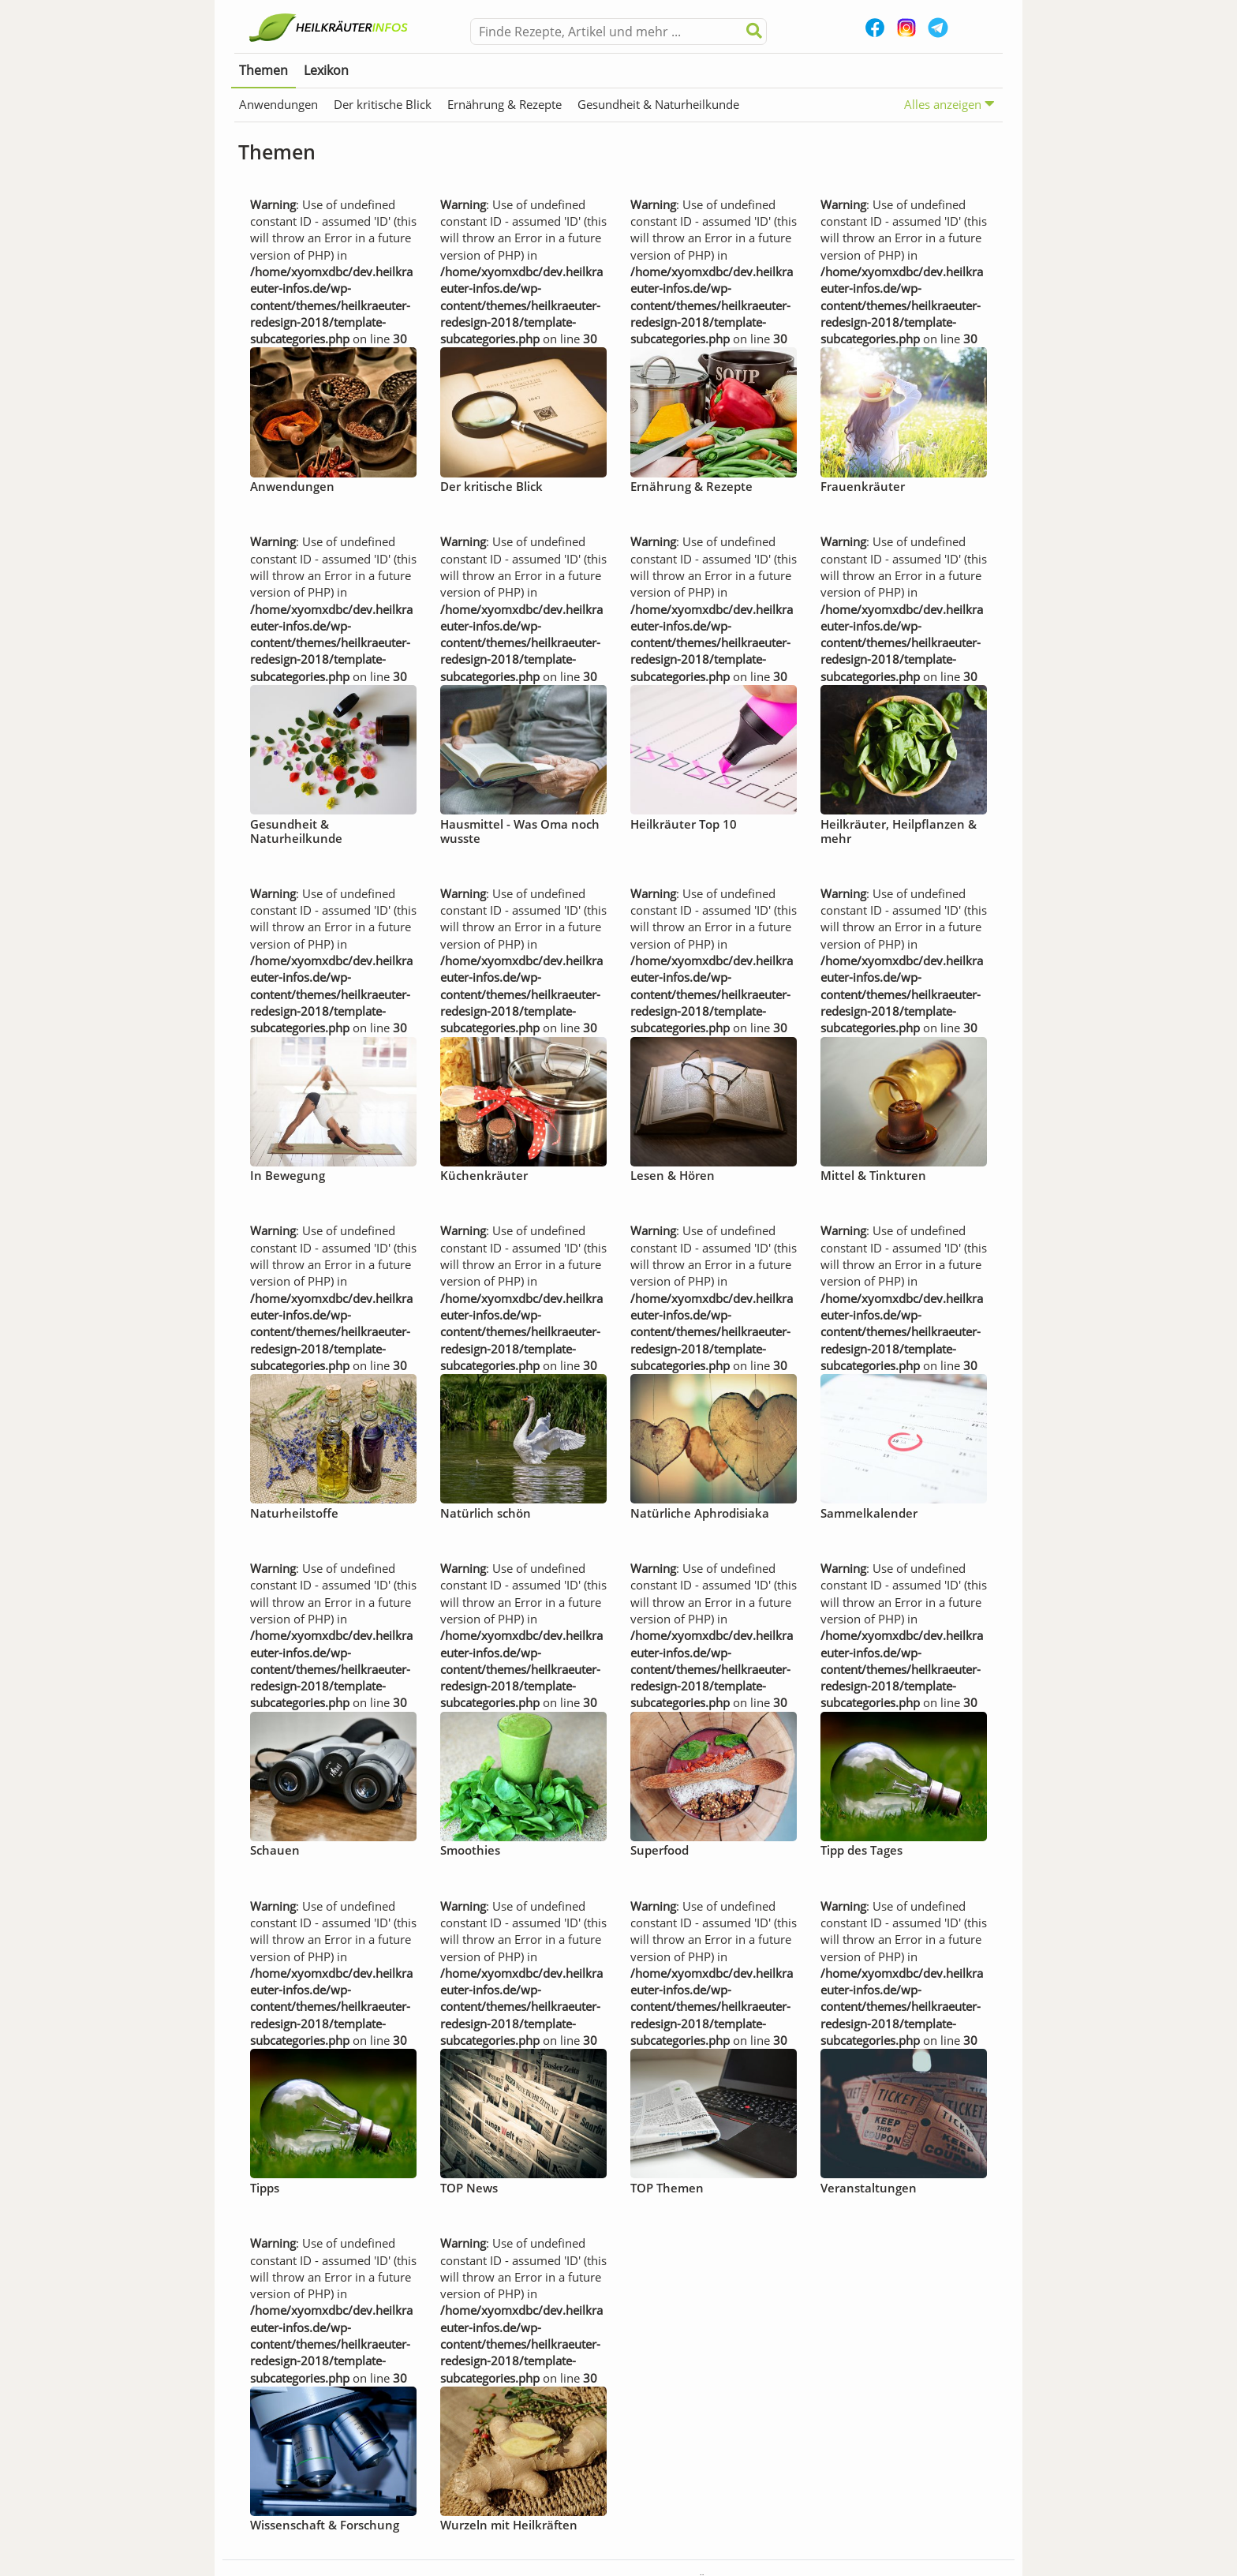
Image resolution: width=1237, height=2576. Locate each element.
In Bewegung (287, 1175)
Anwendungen (278, 104)
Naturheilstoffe (294, 1513)
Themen (263, 70)
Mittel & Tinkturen (873, 1175)
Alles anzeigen (949, 103)
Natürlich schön (485, 1513)
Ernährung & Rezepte (504, 104)
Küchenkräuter (484, 1175)
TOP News (469, 2188)
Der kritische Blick (383, 104)
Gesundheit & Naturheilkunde (658, 104)
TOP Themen (667, 2188)
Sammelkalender (868, 1513)
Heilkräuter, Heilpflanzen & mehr (898, 831)
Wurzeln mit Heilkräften (508, 2525)
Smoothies (470, 1850)
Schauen (275, 1850)
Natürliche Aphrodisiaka (699, 1513)
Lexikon (326, 70)
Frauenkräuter (862, 486)
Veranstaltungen (868, 2188)
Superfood (659, 1850)
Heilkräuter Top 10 (683, 824)
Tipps (264, 2188)
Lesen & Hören (672, 1175)
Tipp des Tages (861, 1850)
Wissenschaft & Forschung (324, 2525)
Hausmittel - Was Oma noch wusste (520, 831)
